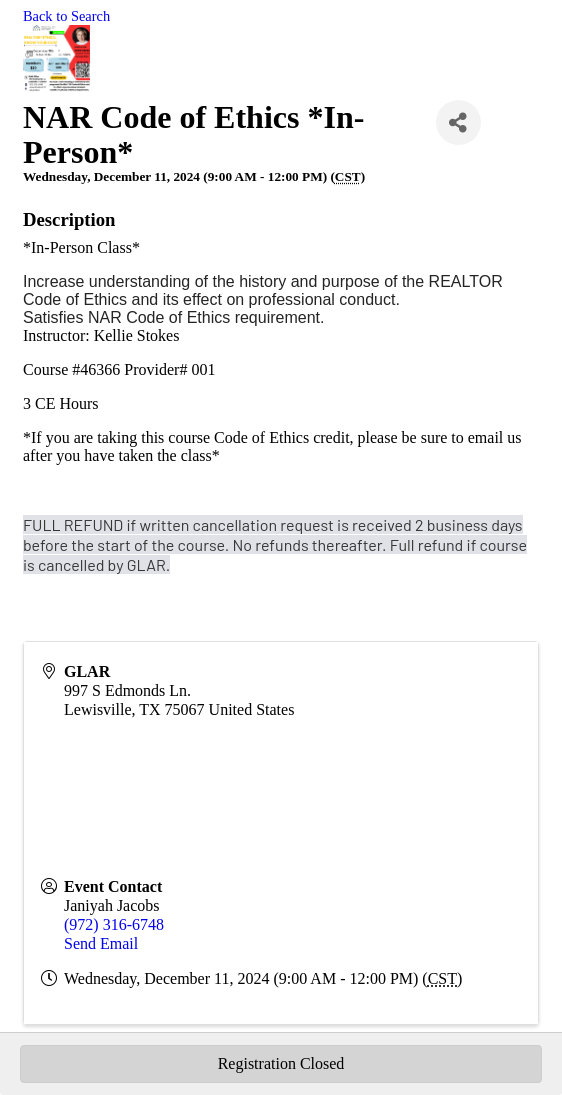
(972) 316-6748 (114, 924)
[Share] (458, 122)
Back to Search (66, 16)
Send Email (101, 943)
